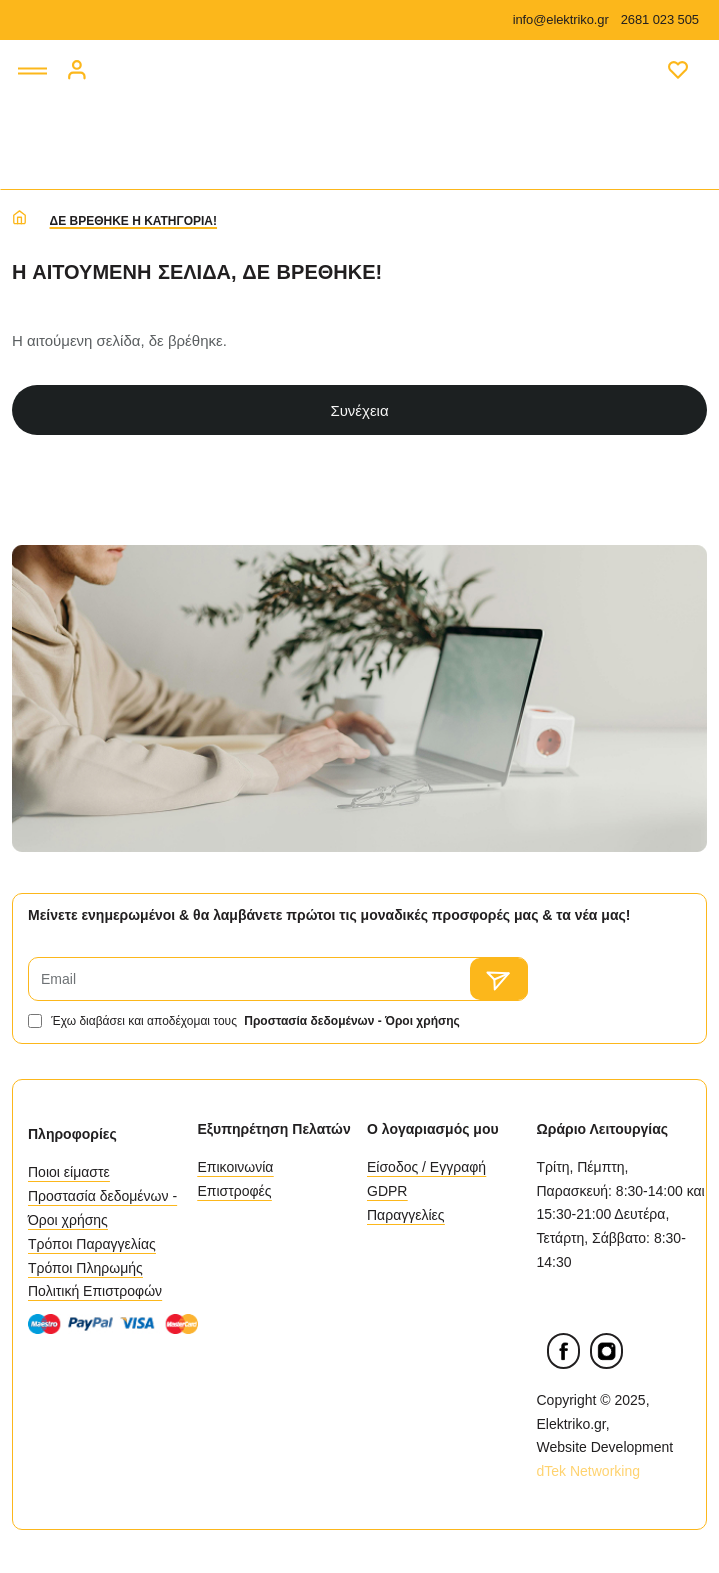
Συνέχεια (359, 410)
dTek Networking (590, 1471)
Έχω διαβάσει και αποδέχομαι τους (246, 1021)
